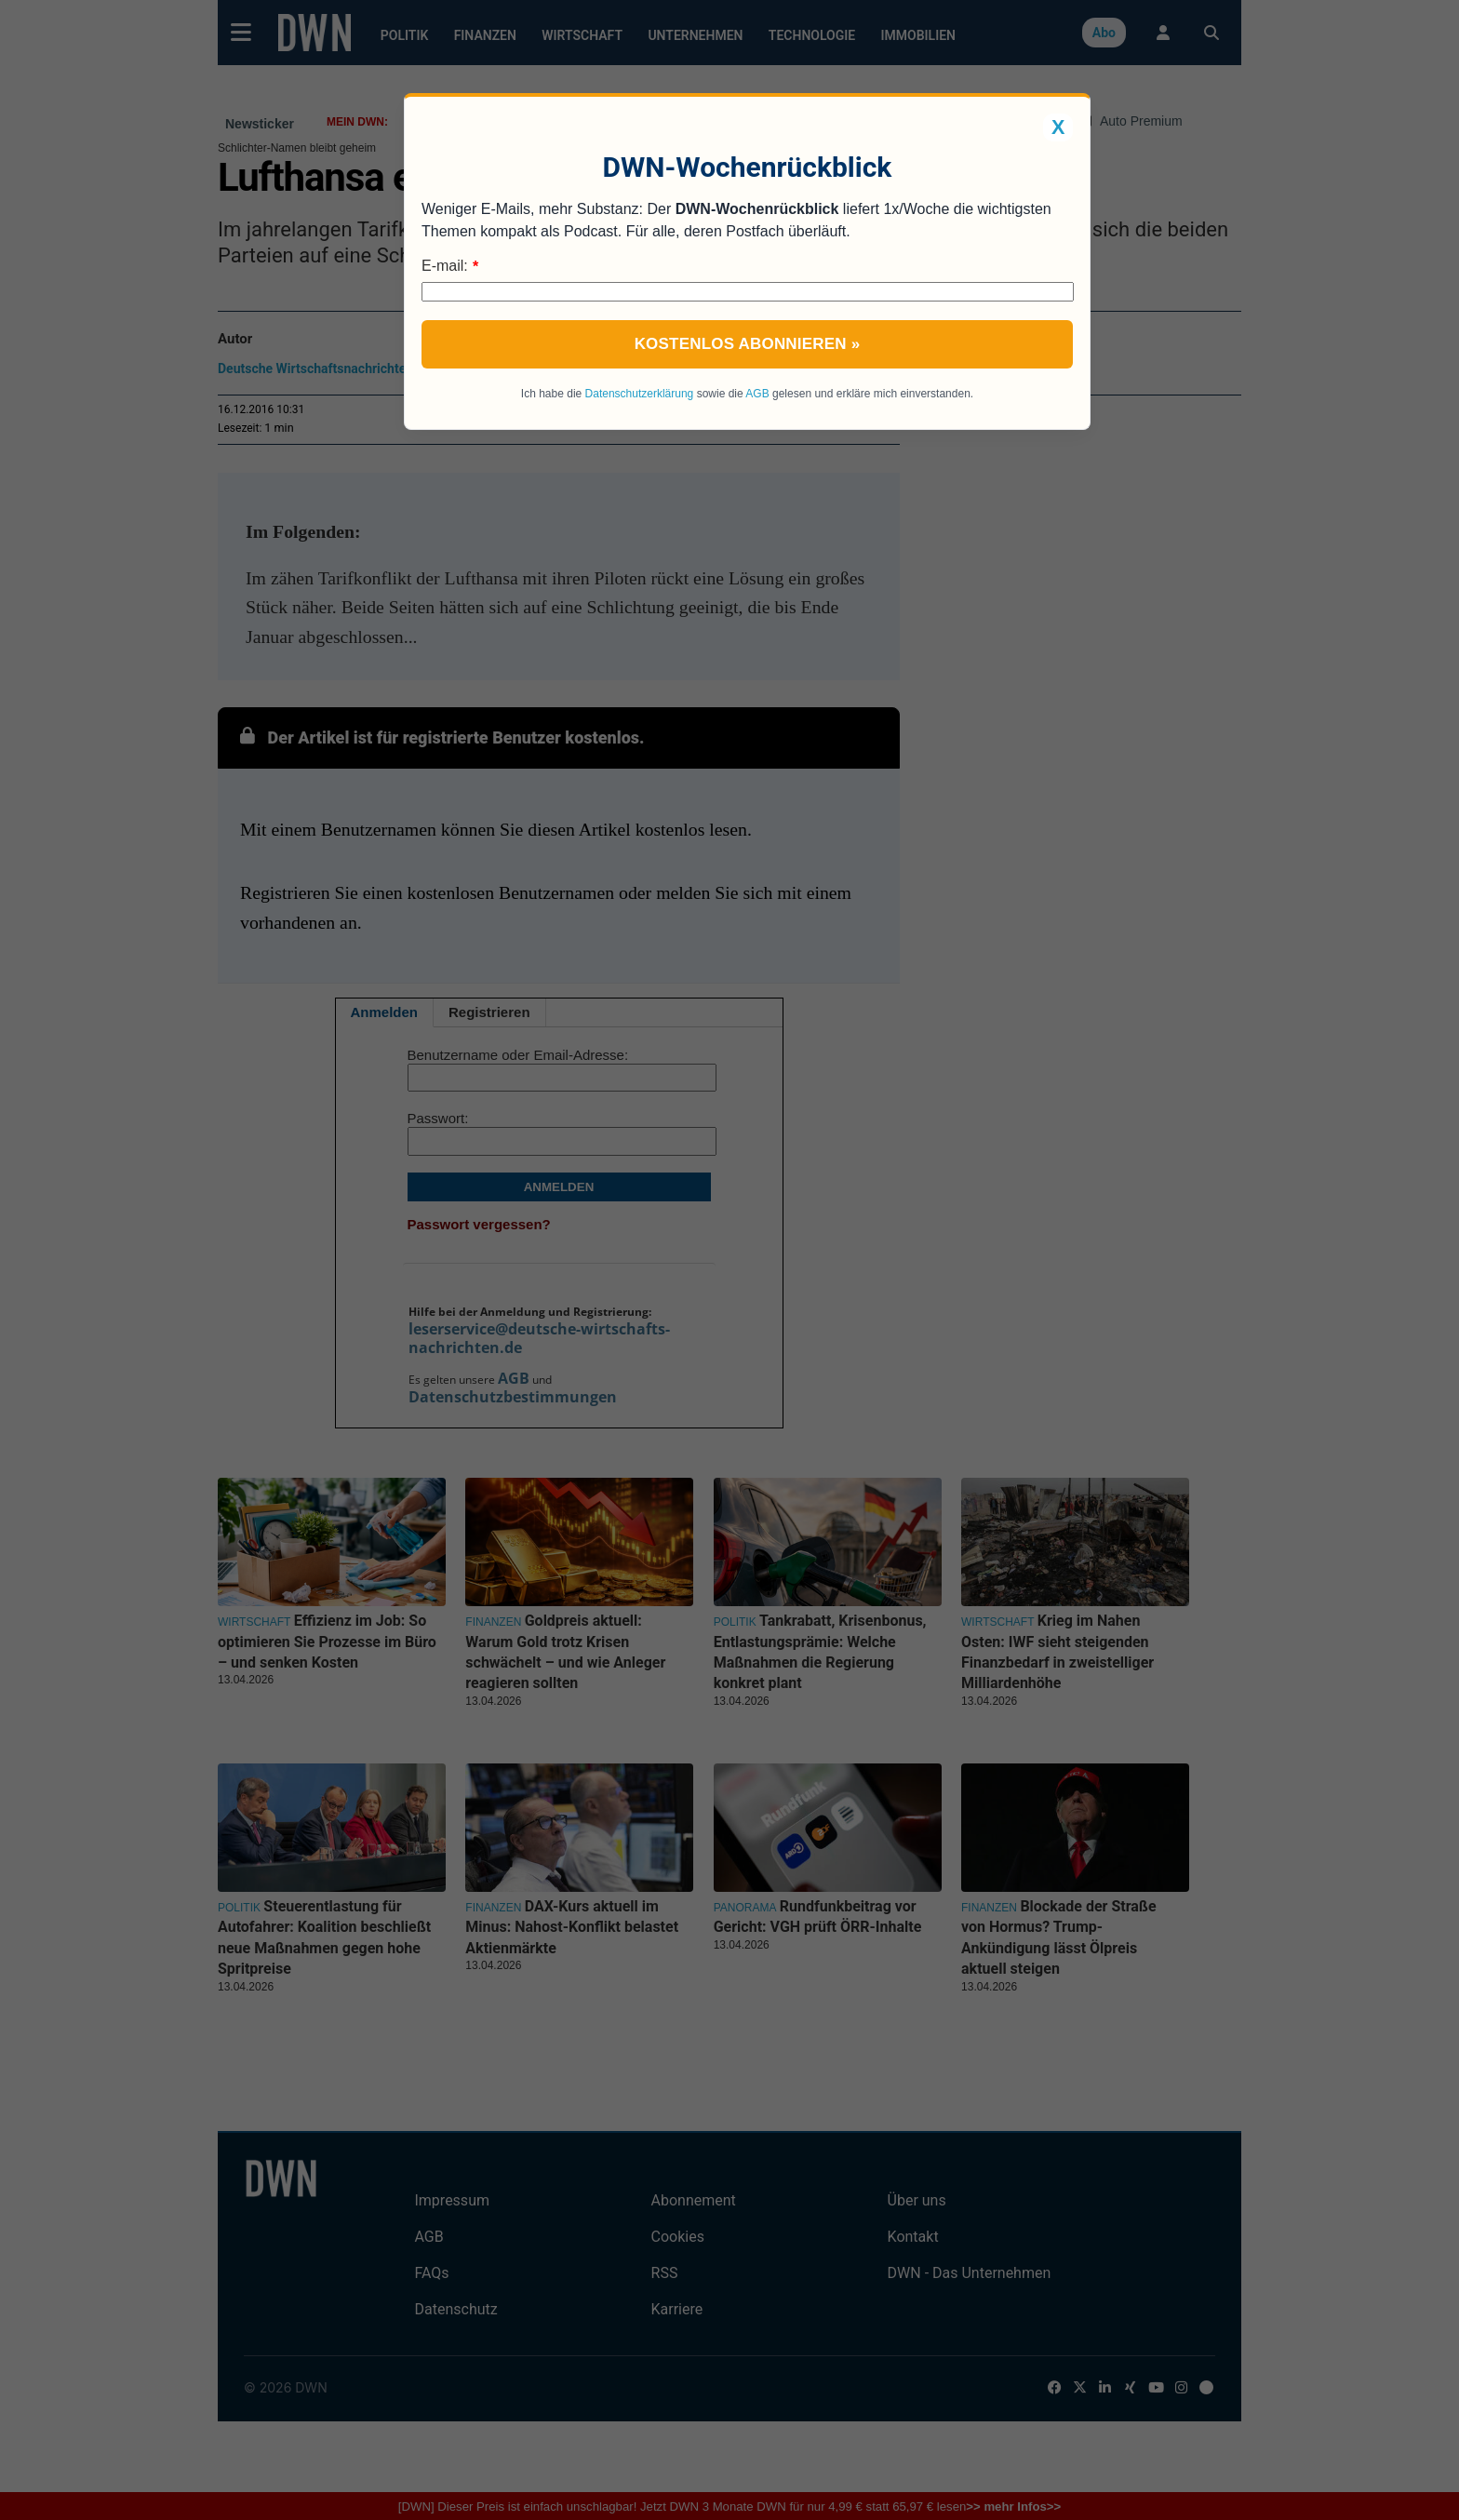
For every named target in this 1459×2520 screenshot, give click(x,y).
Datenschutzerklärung (639, 393)
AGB (757, 393)
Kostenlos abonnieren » (748, 344)
